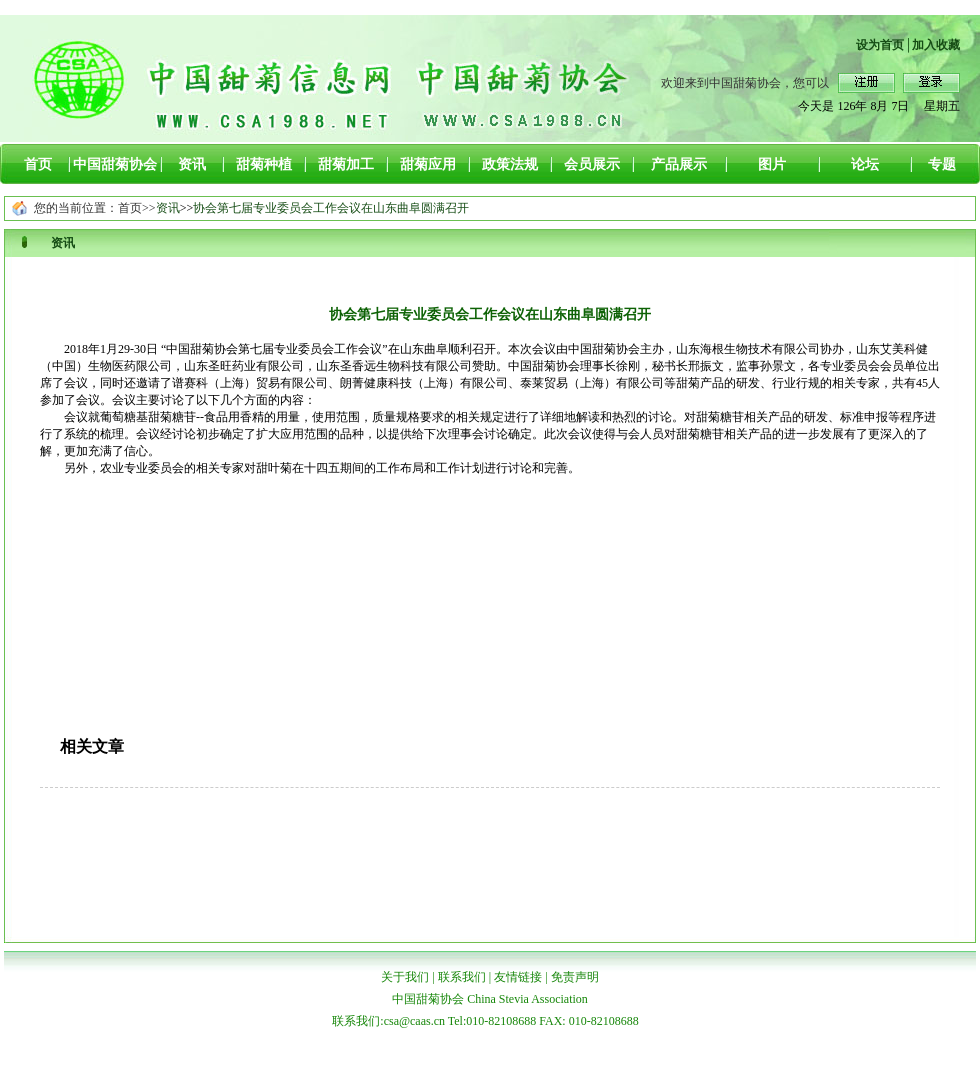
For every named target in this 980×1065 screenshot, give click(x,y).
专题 (942, 164)
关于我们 (405, 977)
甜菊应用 (428, 164)
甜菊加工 (346, 164)
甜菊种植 (264, 164)
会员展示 (592, 164)
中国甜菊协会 (115, 164)
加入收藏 (936, 45)
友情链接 (518, 977)
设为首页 (880, 45)
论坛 (865, 164)
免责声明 (575, 977)
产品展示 (679, 164)
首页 (38, 164)
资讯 (192, 164)
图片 (772, 164)
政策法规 (510, 164)
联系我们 (462, 977)
